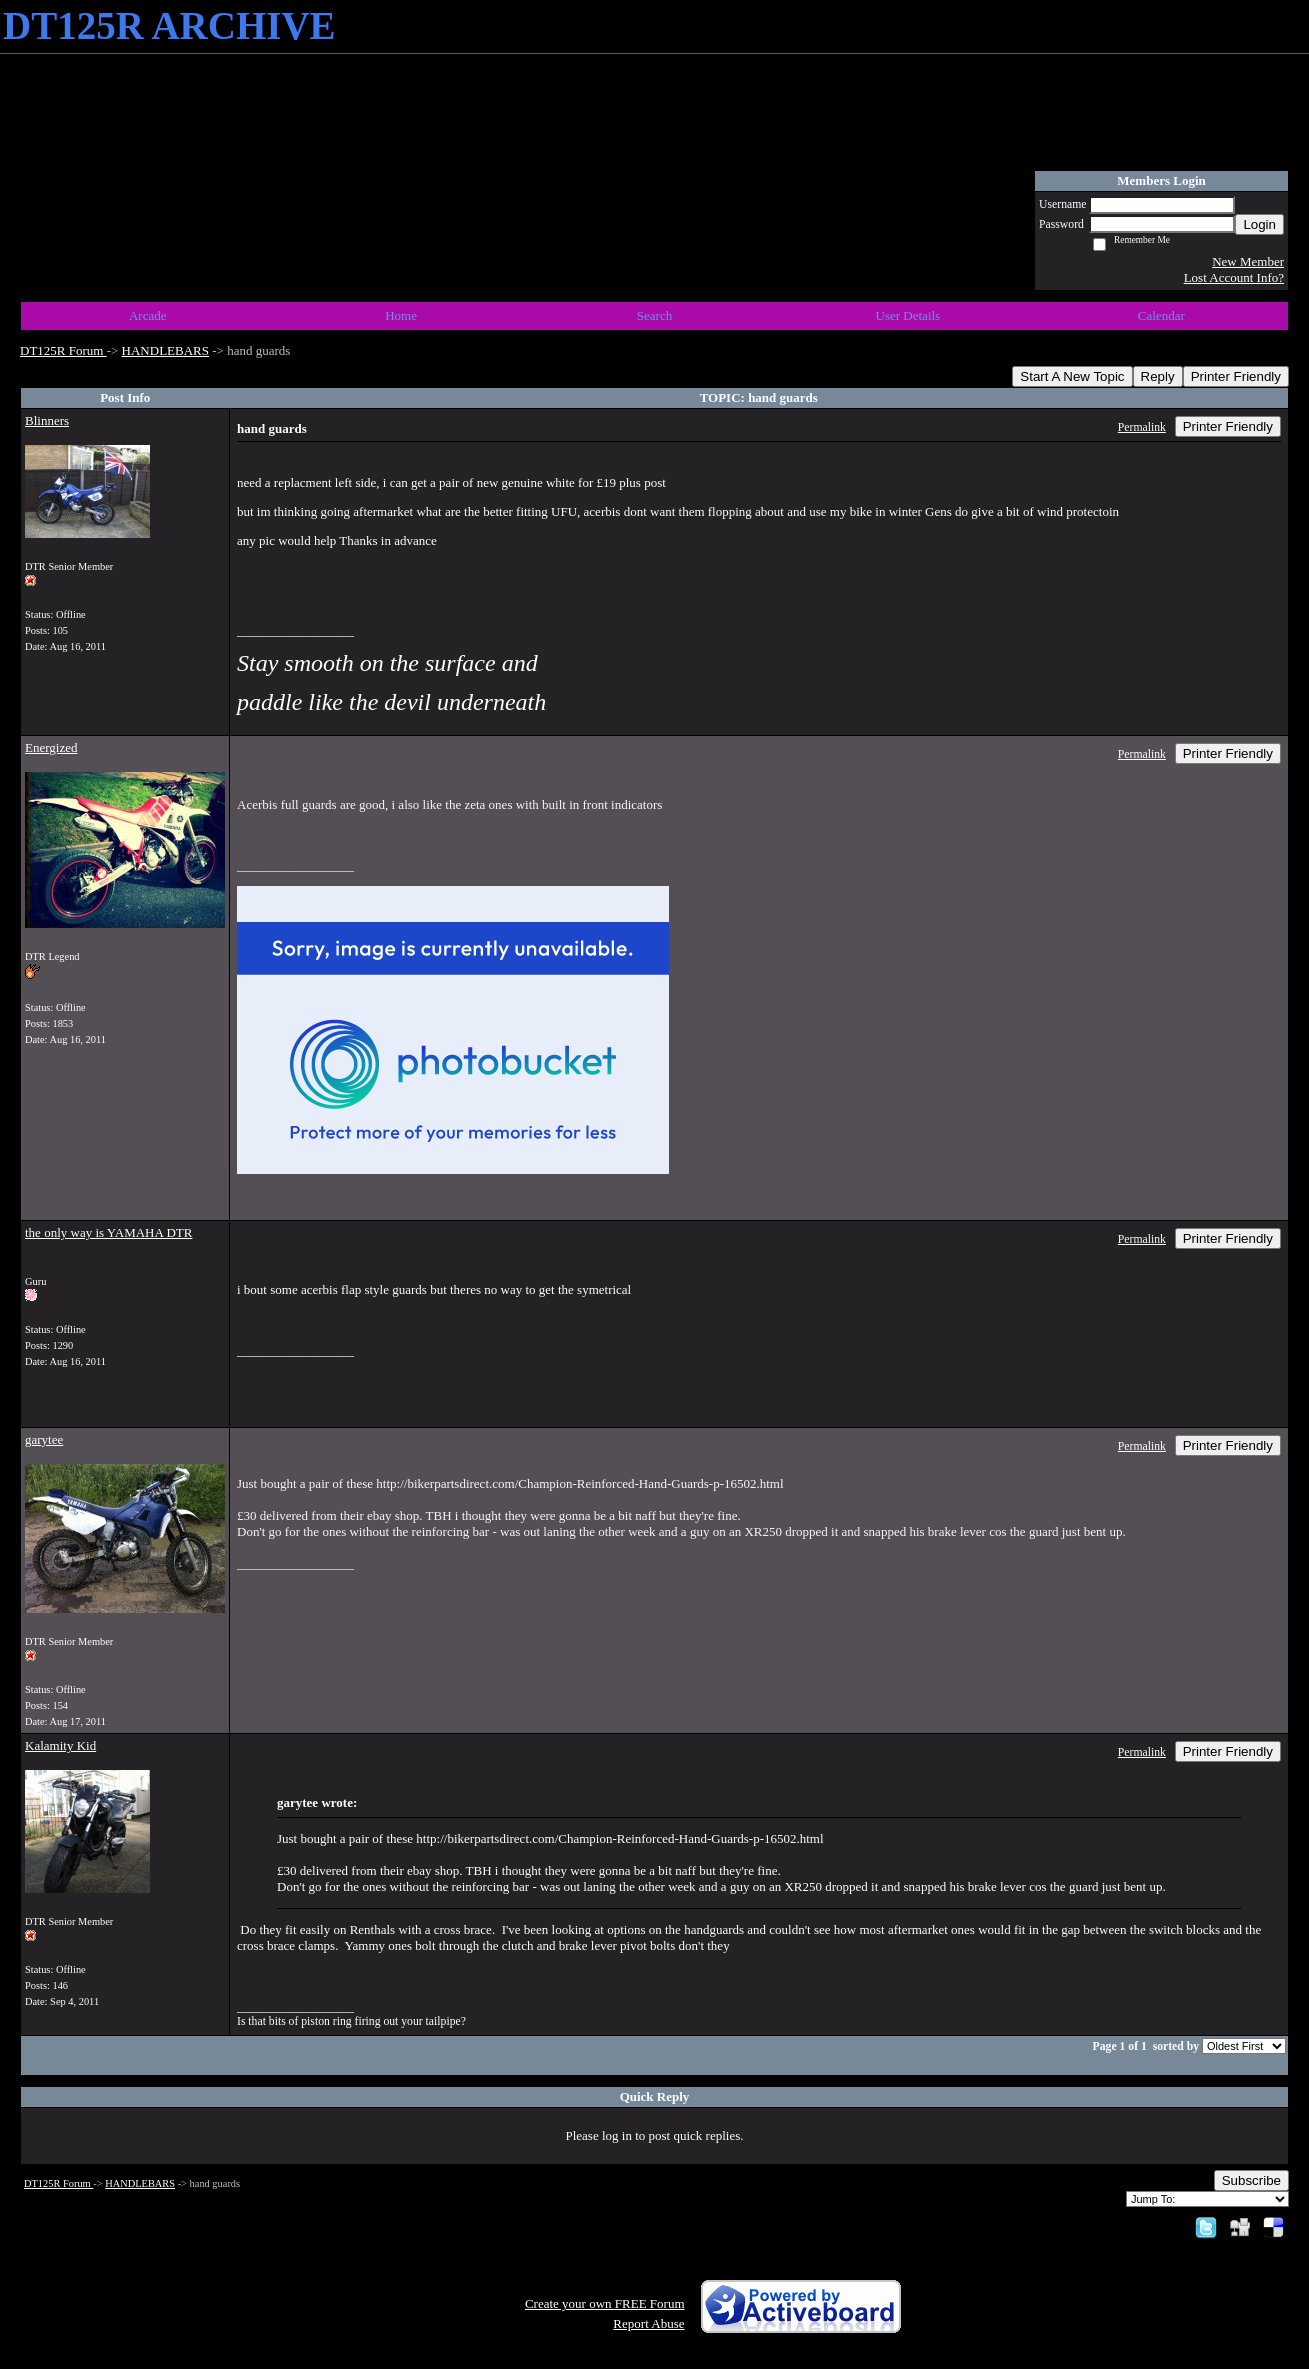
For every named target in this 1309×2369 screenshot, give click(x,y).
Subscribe (1251, 2180)
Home (401, 315)
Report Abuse (648, 2323)
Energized (51, 747)
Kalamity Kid (60, 1745)
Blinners (47, 420)
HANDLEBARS (165, 350)
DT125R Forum (63, 350)
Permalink (1142, 427)
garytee (44, 1439)
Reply (1158, 376)
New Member (1248, 261)
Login (1259, 224)
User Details (908, 315)
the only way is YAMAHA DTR (108, 1232)
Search (654, 315)
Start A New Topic (1072, 376)
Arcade (148, 315)
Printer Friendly (1236, 376)
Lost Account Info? (1234, 277)
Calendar (1161, 315)
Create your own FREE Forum (605, 2303)
